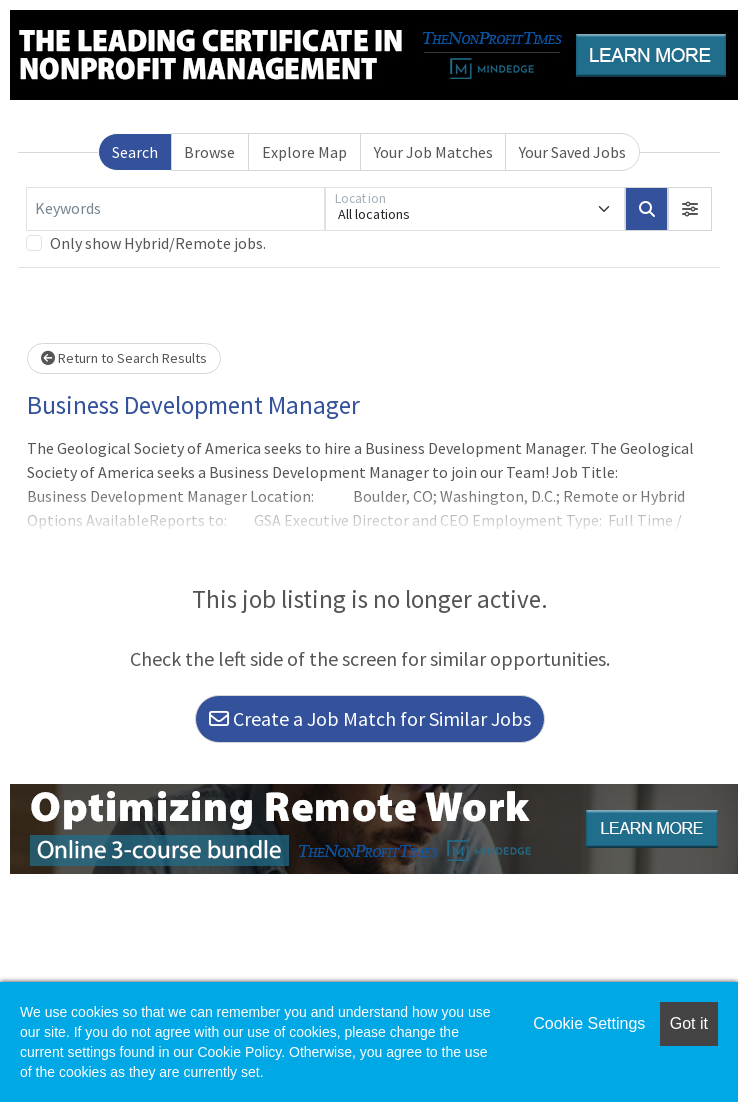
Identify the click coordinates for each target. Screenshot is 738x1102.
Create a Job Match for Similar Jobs (370, 718)
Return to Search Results (124, 358)
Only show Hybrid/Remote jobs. (158, 243)
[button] (690, 209)
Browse (209, 152)
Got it (689, 1023)
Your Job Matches (433, 152)
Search (135, 152)
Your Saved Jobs (572, 152)
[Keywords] (175, 209)
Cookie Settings (589, 1023)
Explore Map (304, 152)
